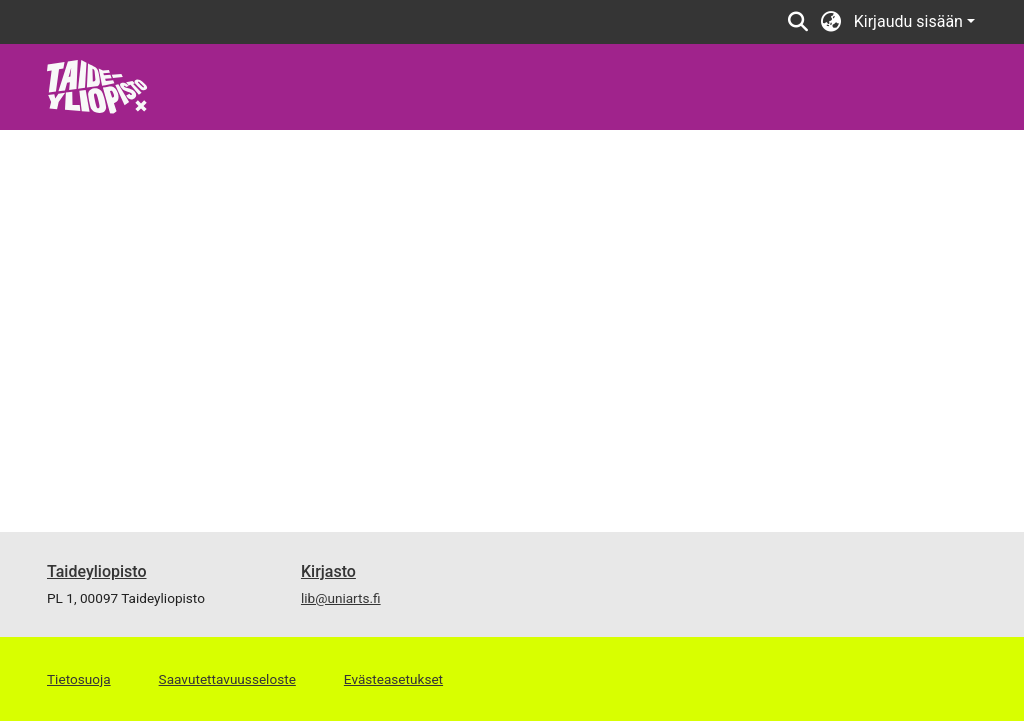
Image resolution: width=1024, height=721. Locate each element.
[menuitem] (831, 22)
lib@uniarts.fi (341, 598)
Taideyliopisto (97, 571)
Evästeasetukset (393, 679)
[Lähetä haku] (798, 22)
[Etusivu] (97, 85)
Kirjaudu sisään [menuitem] (908, 21)
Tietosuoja (79, 679)
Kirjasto (328, 571)
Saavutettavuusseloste (227, 679)
